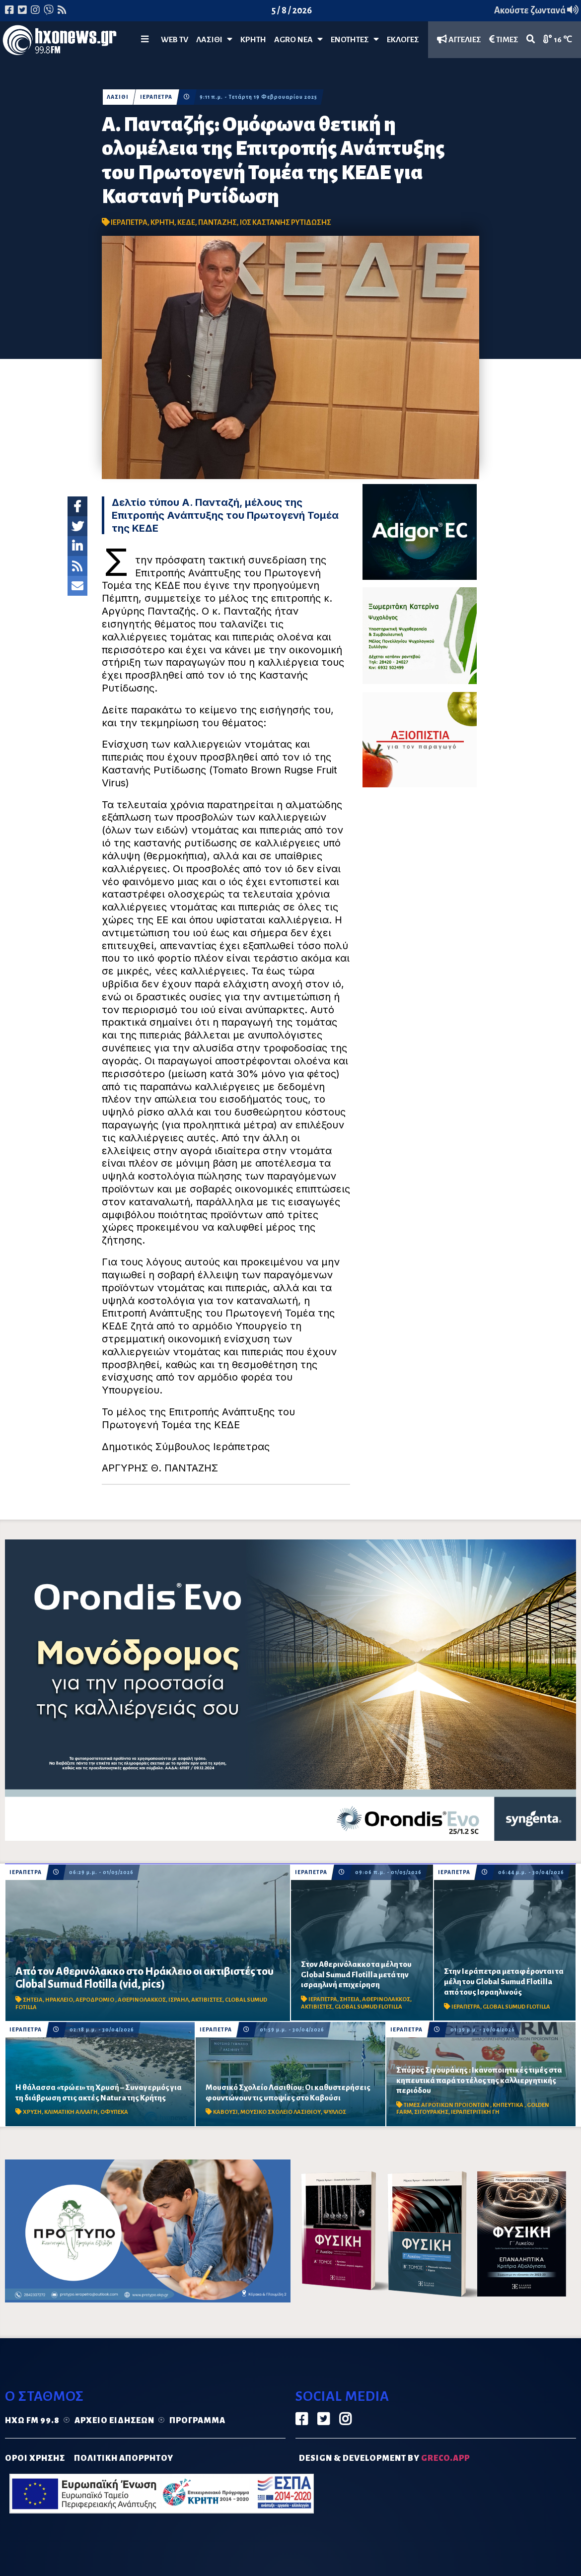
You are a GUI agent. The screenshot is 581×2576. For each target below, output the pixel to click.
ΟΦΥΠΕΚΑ (114, 2112)
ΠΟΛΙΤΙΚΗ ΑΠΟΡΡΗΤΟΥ (123, 2458)
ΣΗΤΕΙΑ (33, 2000)
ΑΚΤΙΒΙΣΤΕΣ (206, 2000)
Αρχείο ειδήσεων (114, 2420)
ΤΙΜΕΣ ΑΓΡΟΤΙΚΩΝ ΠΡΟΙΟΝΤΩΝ (447, 2105)
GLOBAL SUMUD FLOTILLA (368, 2007)
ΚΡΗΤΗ (253, 39)
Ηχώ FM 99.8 (32, 2420)
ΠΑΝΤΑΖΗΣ (217, 222)
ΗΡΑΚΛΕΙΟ (59, 2000)
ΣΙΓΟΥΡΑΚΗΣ (431, 2112)
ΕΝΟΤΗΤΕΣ (355, 39)
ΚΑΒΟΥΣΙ (225, 2112)
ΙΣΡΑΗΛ (178, 2000)
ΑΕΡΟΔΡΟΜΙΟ (95, 2000)
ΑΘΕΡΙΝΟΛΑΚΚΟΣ (142, 2000)
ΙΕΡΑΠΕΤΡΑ (156, 97)
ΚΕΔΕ (186, 222)
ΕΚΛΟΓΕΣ (403, 39)
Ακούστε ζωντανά (536, 10)
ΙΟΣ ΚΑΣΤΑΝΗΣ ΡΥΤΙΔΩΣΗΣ (285, 222)
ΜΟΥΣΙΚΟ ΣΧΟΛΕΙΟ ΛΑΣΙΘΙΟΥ (280, 2112)
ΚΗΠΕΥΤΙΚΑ (508, 2105)
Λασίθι (214, 39)
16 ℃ (557, 39)
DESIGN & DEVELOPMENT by (384, 2458)
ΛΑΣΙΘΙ (118, 97)
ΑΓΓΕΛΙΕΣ (459, 39)
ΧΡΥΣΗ (32, 2112)
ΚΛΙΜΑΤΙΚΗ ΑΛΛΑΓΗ (71, 2112)
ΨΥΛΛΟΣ (334, 2112)
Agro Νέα (298, 39)
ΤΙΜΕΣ (503, 39)
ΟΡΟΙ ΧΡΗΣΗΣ (35, 2458)
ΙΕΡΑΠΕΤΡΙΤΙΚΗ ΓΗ (475, 2112)
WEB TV (174, 39)
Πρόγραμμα (197, 2420)
